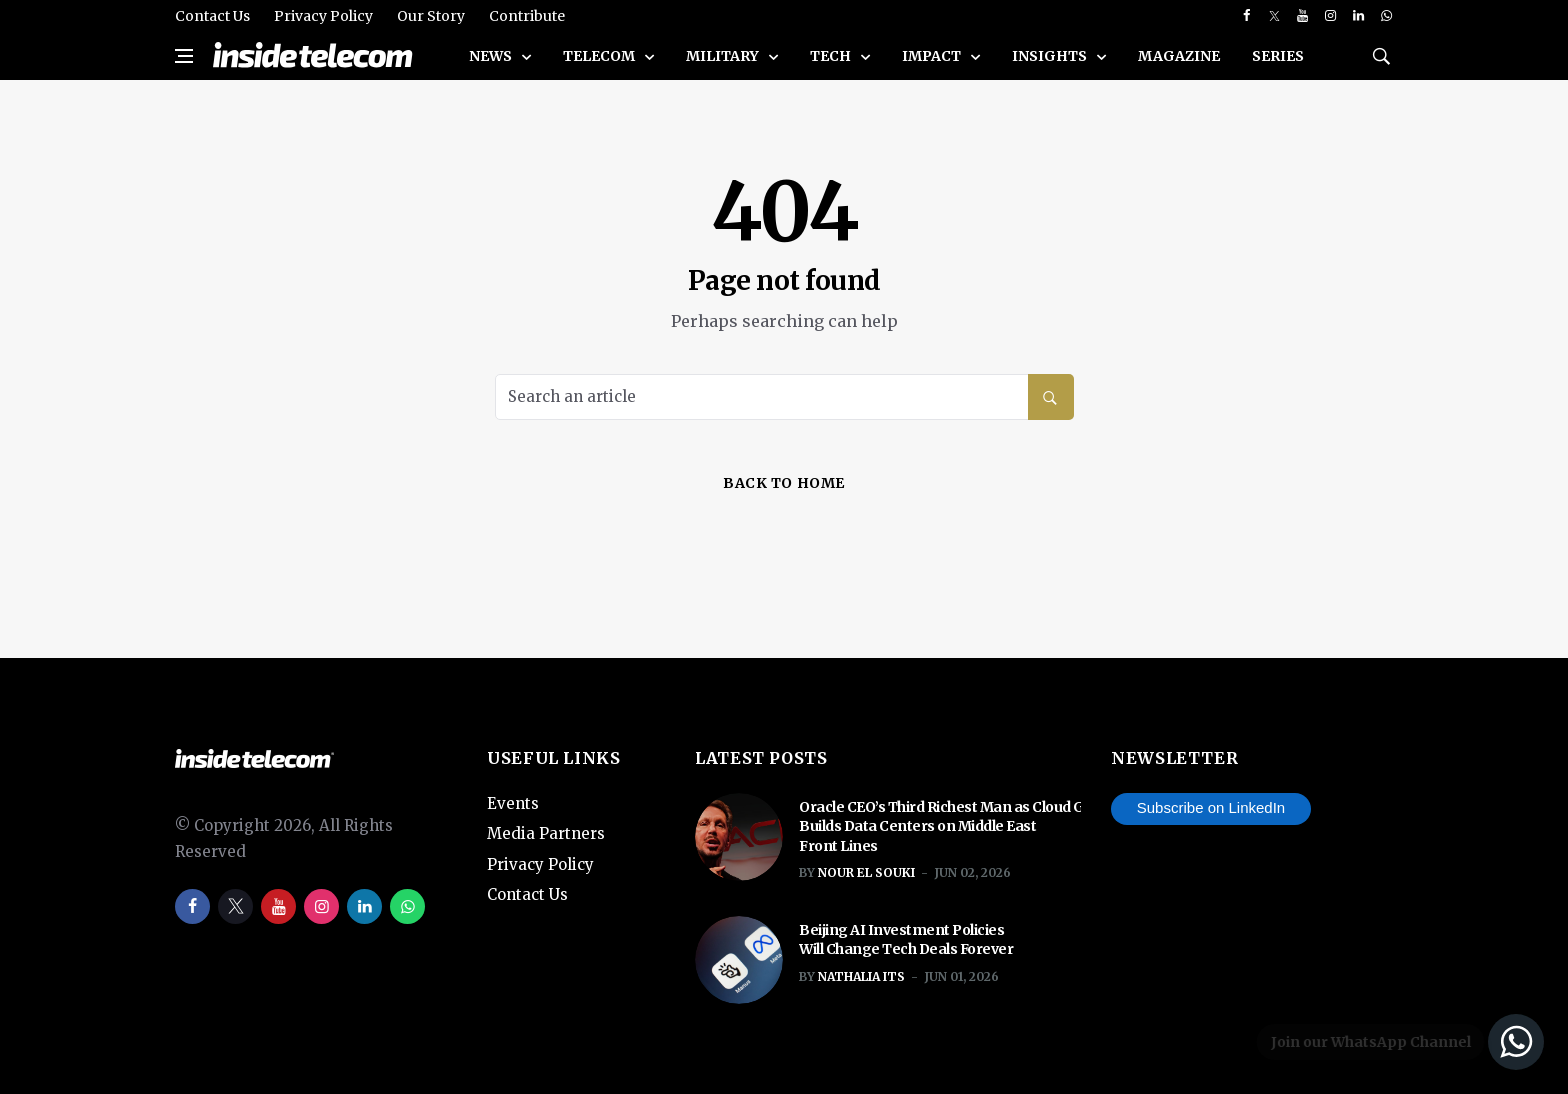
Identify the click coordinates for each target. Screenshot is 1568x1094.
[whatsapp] (1386, 16)
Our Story (431, 16)
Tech (832, 56)
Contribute (527, 16)
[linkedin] (1358, 16)
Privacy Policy (323, 16)
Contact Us (212, 16)
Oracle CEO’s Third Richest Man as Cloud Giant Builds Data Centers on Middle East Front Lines (955, 826)
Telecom (600, 56)
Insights (1051, 56)
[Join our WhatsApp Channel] (1397, 1042)
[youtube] (1302, 16)
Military (724, 56)
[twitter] (1274, 16)
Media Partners (546, 833)
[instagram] (1330, 16)
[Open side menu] (184, 56)
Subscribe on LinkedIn (1211, 807)
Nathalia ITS (861, 976)
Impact (933, 56)
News (492, 56)
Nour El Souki (866, 872)
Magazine (1179, 56)
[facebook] (1246, 16)
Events (513, 803)
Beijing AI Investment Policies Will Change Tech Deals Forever (906, 940)
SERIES (1278, 56)
